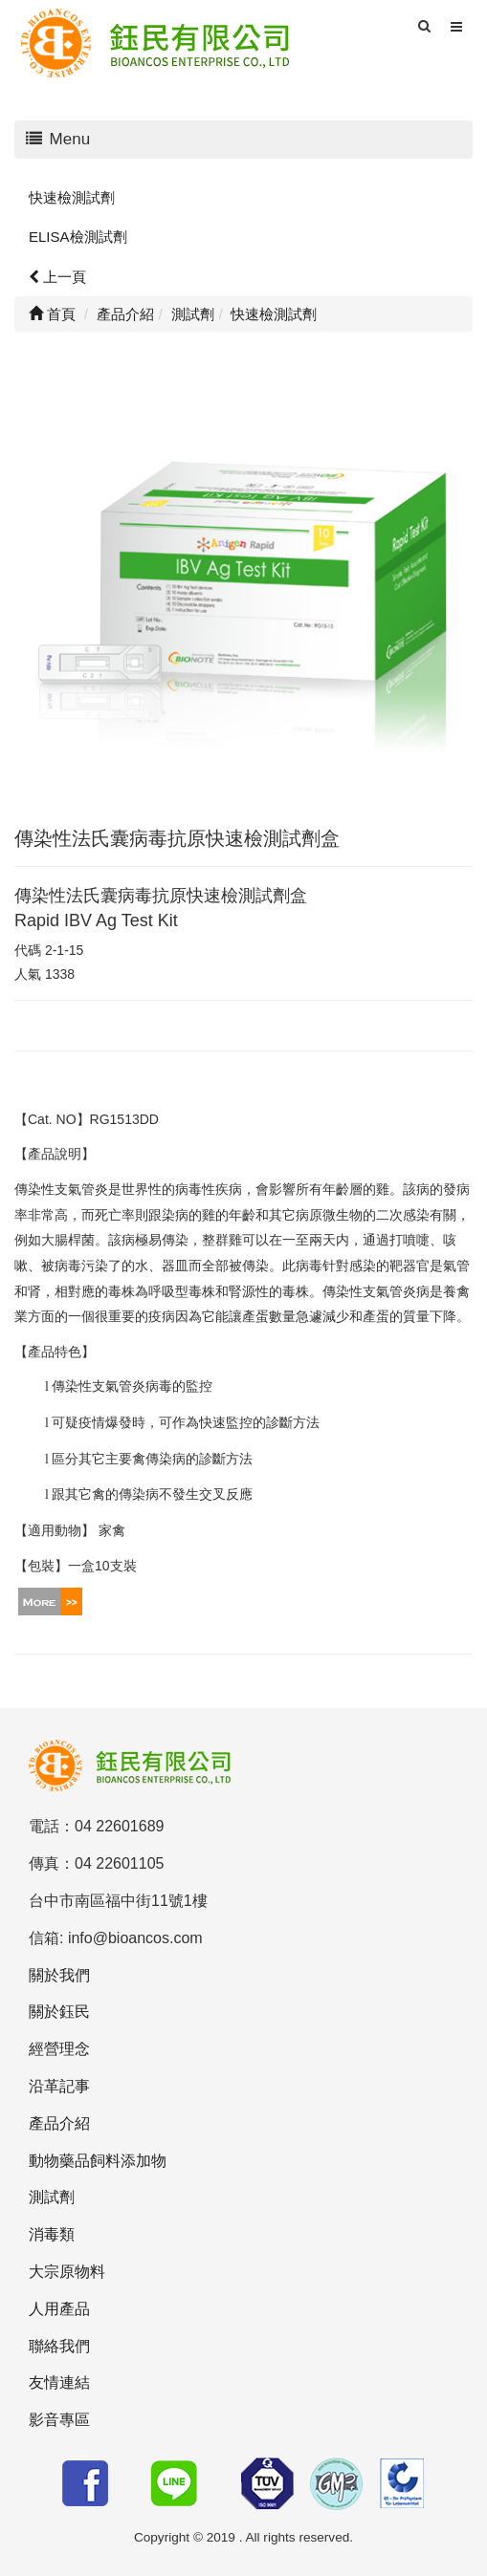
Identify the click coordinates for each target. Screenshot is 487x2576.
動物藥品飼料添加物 (97, 2161)
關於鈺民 (59, 2011)
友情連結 (59, 2382)
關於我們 (59, 1975)
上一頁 (57, 277)
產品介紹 (59, 2123)
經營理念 (59, 2049)
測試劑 (52, 2197)
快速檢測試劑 (72, 197)
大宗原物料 (67, 2271)
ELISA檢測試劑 (78, 236)
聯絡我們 (59, 2346)
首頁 (52, 314)
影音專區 (59, 2420)
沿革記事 (59, 2086)
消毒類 (52, 2234)
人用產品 (59, 2309)
